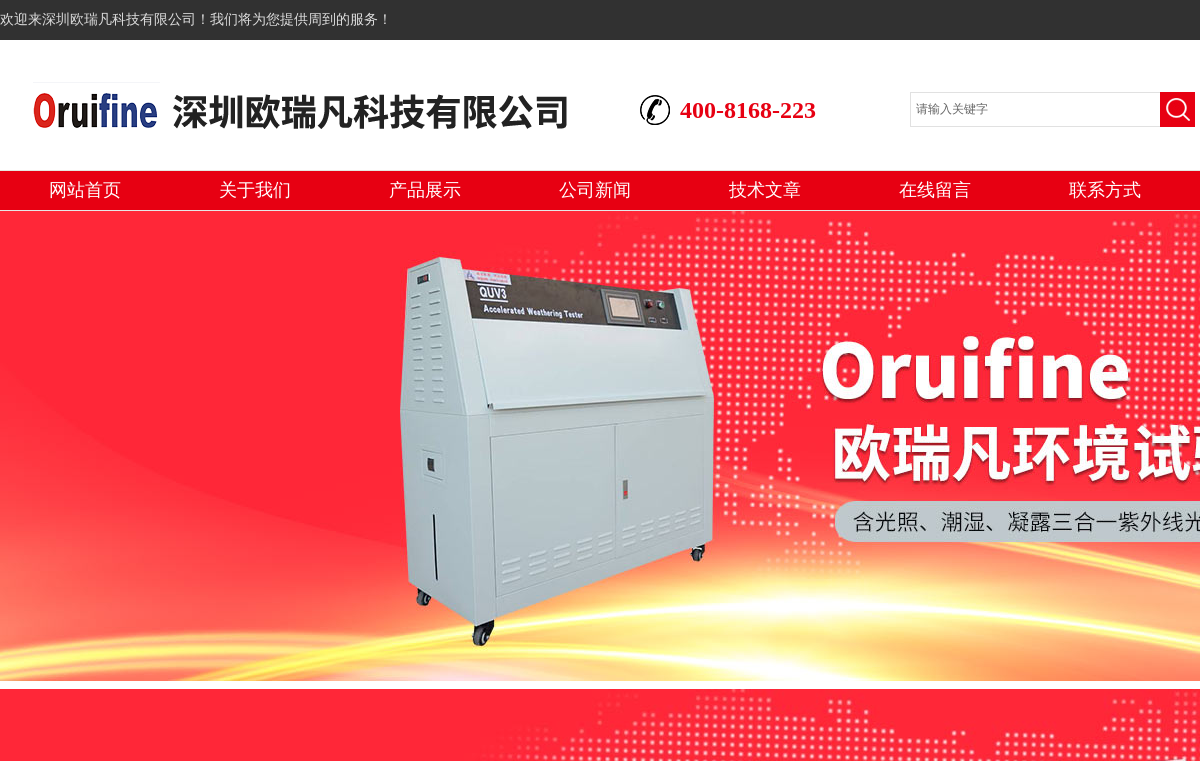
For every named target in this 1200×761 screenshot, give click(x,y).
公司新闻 (595, 190)
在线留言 (935, 190)
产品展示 (425, 190)
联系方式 (1105, 190)
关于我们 (255, 190)
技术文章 (765, 190)
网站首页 (85, 190)
